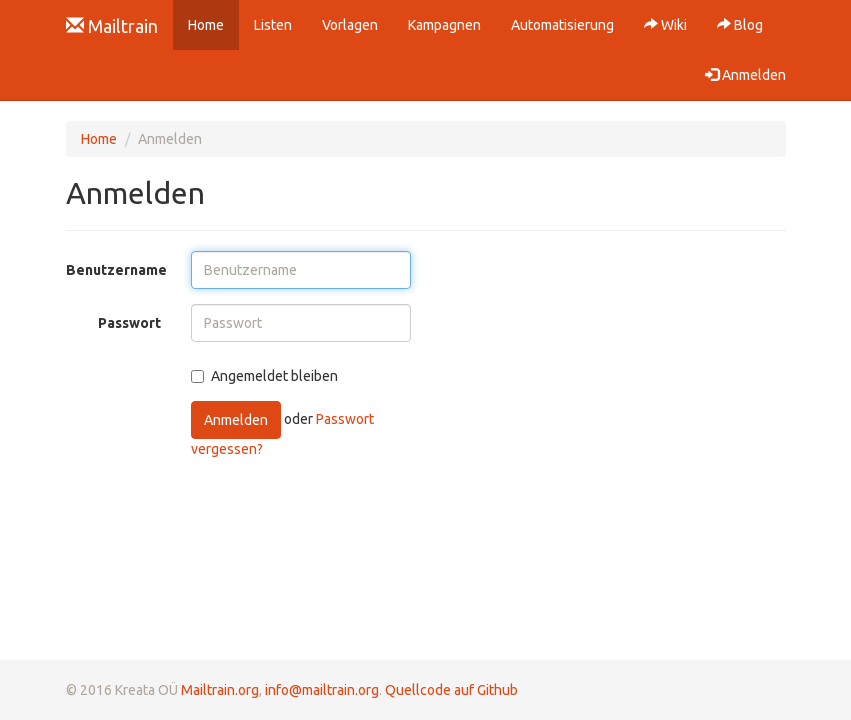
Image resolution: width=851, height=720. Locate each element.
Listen (273, 25)
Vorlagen (350, 25)
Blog (740, 25)
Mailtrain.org (220, 690)
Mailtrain (112, 26)
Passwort (129, 323)
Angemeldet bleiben (264, 376)
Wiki (665, 25)
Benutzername (116, 270)
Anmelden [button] (745, 75)
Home (213, 23)
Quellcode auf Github (451, 690)
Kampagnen (444, 25)
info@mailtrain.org (322, 690)
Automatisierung (562, 25)
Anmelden (236, 420)
